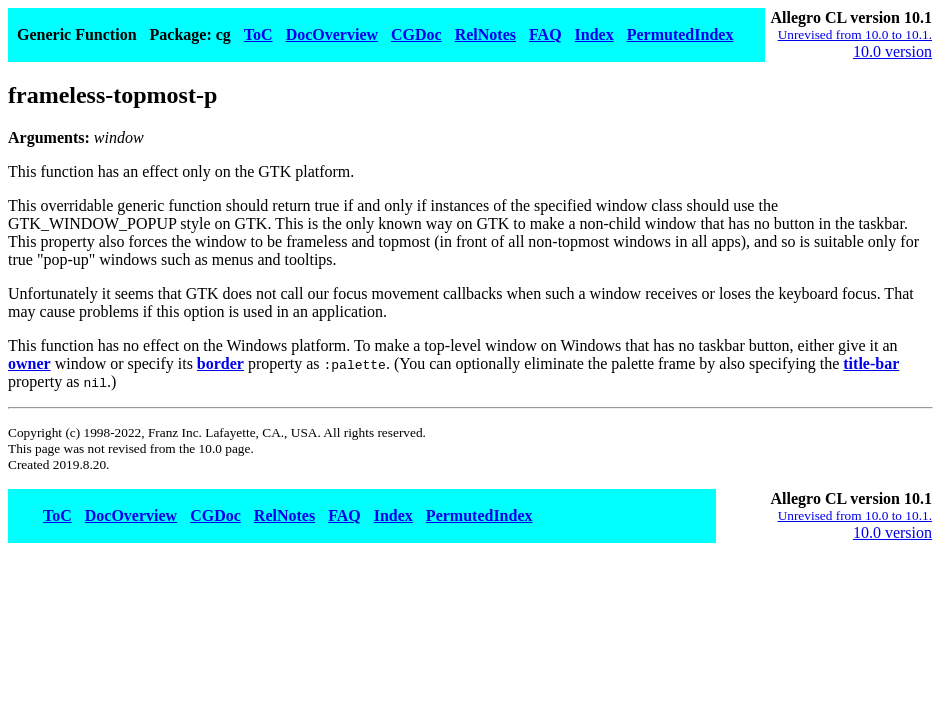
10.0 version (892, 51)
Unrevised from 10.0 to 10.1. (855, 34)
